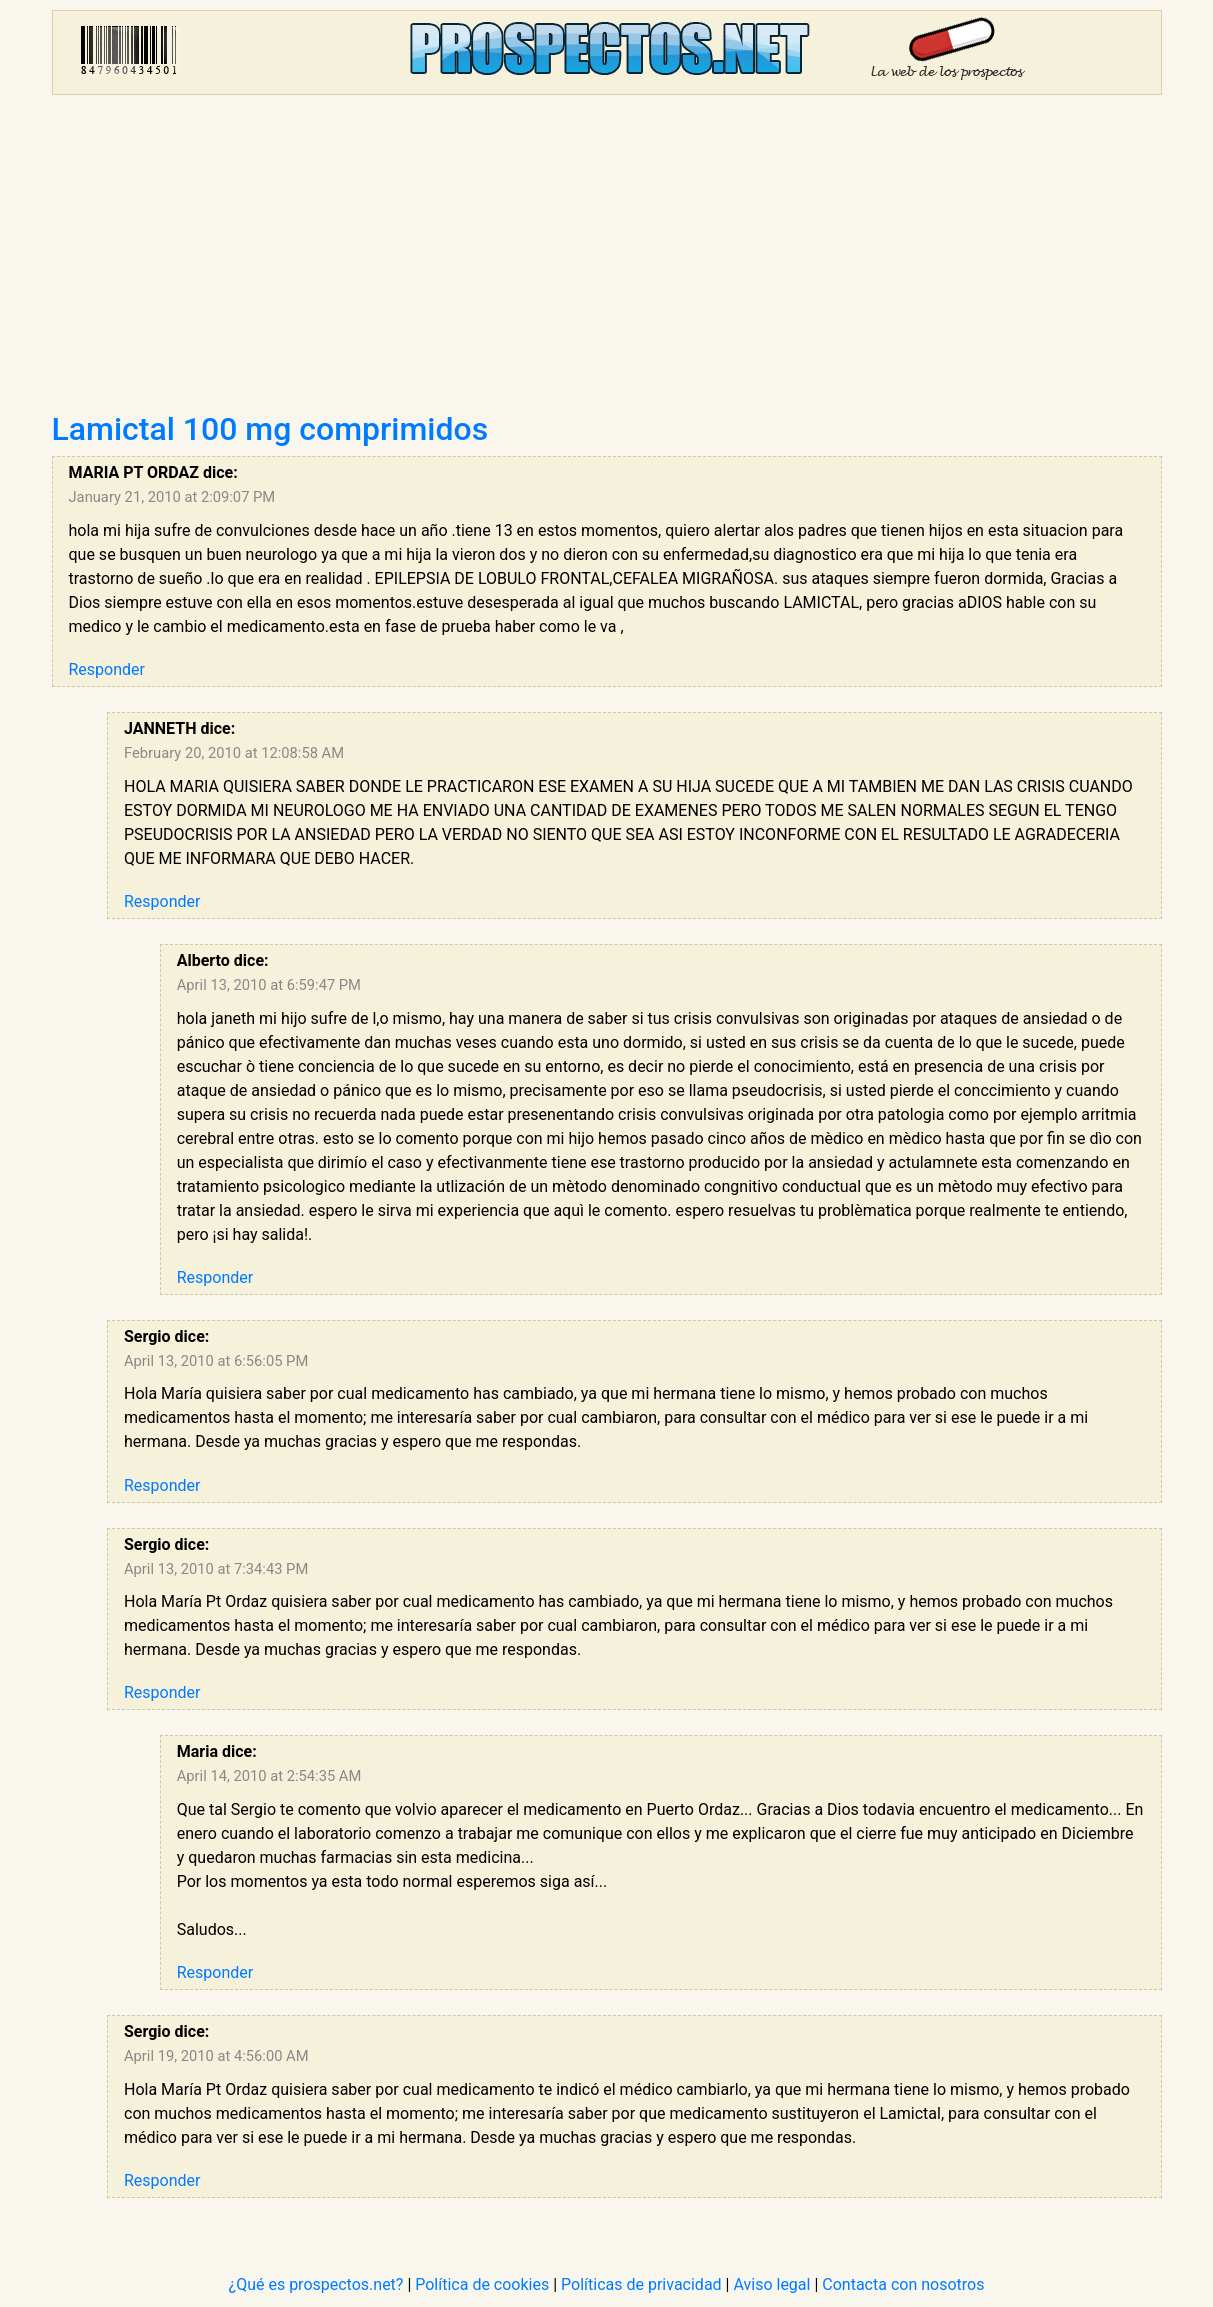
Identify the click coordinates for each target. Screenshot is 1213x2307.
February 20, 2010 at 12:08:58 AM (234, 753)
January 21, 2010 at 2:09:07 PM (172, 497)
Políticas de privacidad (641, 2284)
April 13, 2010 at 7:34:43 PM (216, 1569)
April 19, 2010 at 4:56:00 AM (216, 2056)
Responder (107, 669)
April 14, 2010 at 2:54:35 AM (269, 1776)
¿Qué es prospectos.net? (316, 2284)
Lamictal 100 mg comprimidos (270, 429)
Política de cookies (482, 2284)
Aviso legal (771, 2284)
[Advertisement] (607, 260)
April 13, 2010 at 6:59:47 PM (269, 985)
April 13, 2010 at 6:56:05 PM (216, 1361)
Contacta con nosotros (903, 2284)
